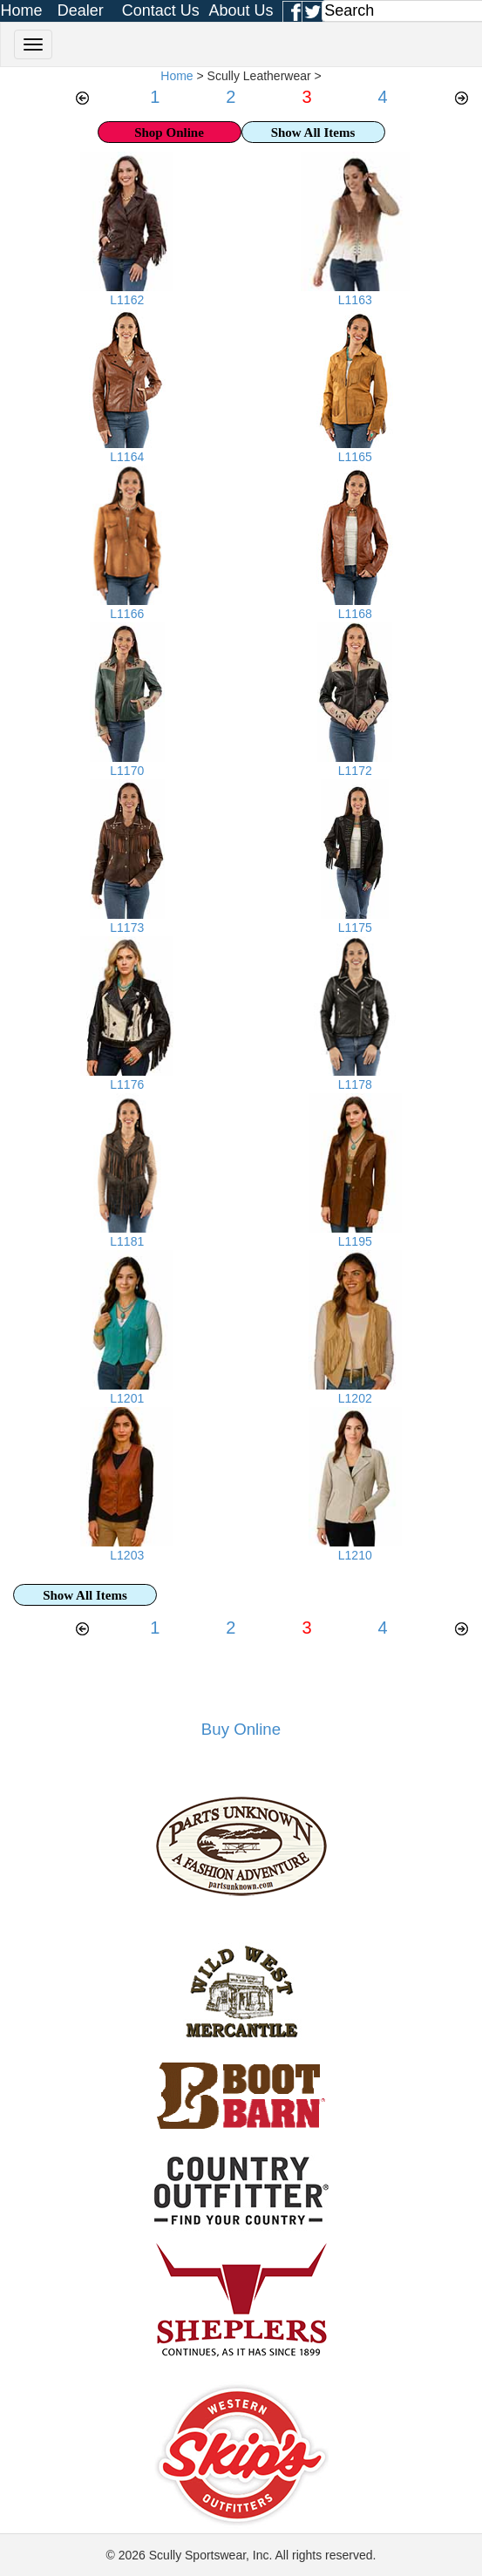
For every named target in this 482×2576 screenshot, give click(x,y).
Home (22, 10)
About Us (240, 10)
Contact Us (161, 10)
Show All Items (313, 132)
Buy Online (241, 1729)
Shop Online (169, 132)
